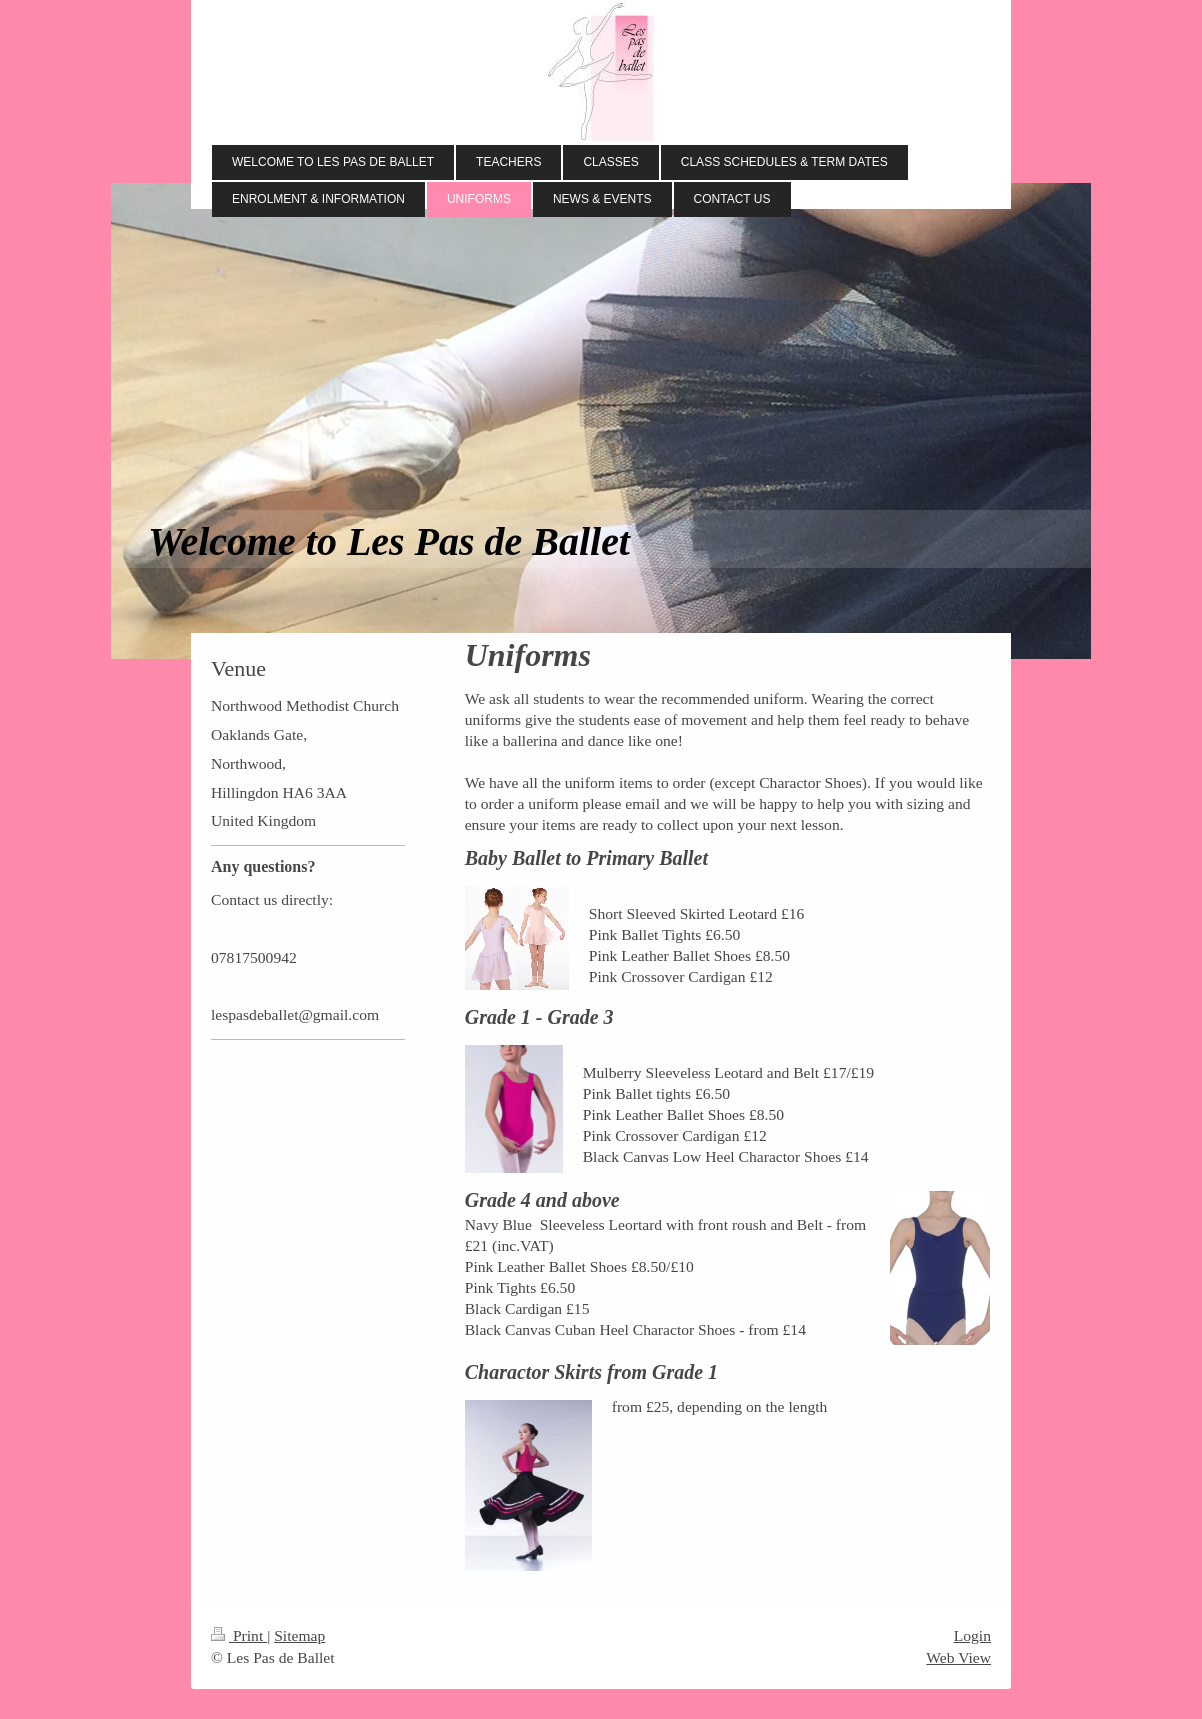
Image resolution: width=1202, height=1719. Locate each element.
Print (239, 1635)
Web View (958, 1657)
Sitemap (299, 1635)
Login (972, 1635)
